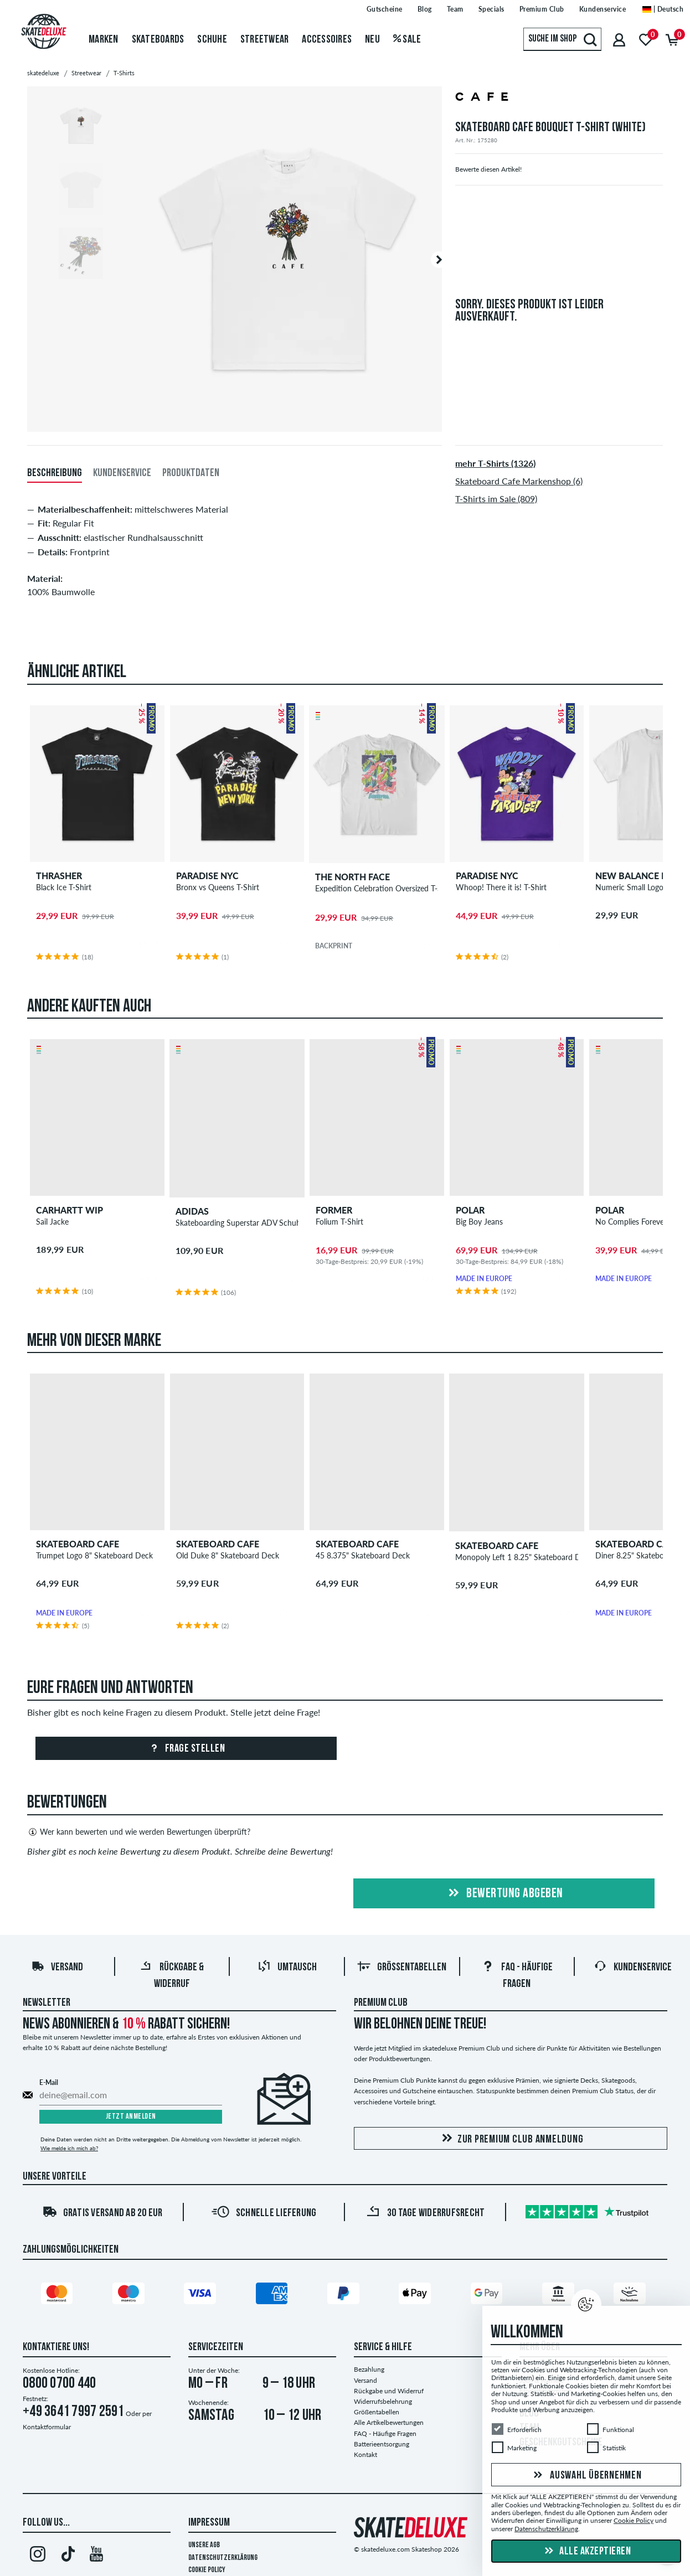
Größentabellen (401, 1967)
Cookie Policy (206, 2570)
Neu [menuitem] (372, 39)
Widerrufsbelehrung (383, 2401)
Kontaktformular (47, 2427)
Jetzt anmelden (131, 2117)
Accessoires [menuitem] (327, 39)
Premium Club (381, 2003)
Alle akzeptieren (586, 2551)
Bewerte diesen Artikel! (488, 169)
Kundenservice (633, 1967)
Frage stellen (186, 1748)
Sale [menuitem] (407, 39)
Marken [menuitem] (104, 39)
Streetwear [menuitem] (264, 39)
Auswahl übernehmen (586, 2475)
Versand (57, 1967)
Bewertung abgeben (504, 1894)
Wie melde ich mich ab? (69, 2148)
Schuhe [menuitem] (212, 39)
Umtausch (287, 1967)
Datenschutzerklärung (223, 2558)
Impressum (209, 2522)
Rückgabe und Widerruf (389, 2391)
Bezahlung (369, 2369)
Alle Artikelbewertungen (389, 2422)
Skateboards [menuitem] (158, 39)
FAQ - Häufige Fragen (385, 2433)
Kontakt (365, 2454)
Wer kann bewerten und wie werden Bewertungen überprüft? (138, 1831)
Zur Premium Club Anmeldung (511, 2139)
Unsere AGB (204, 2545)
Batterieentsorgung (381, 2444)
